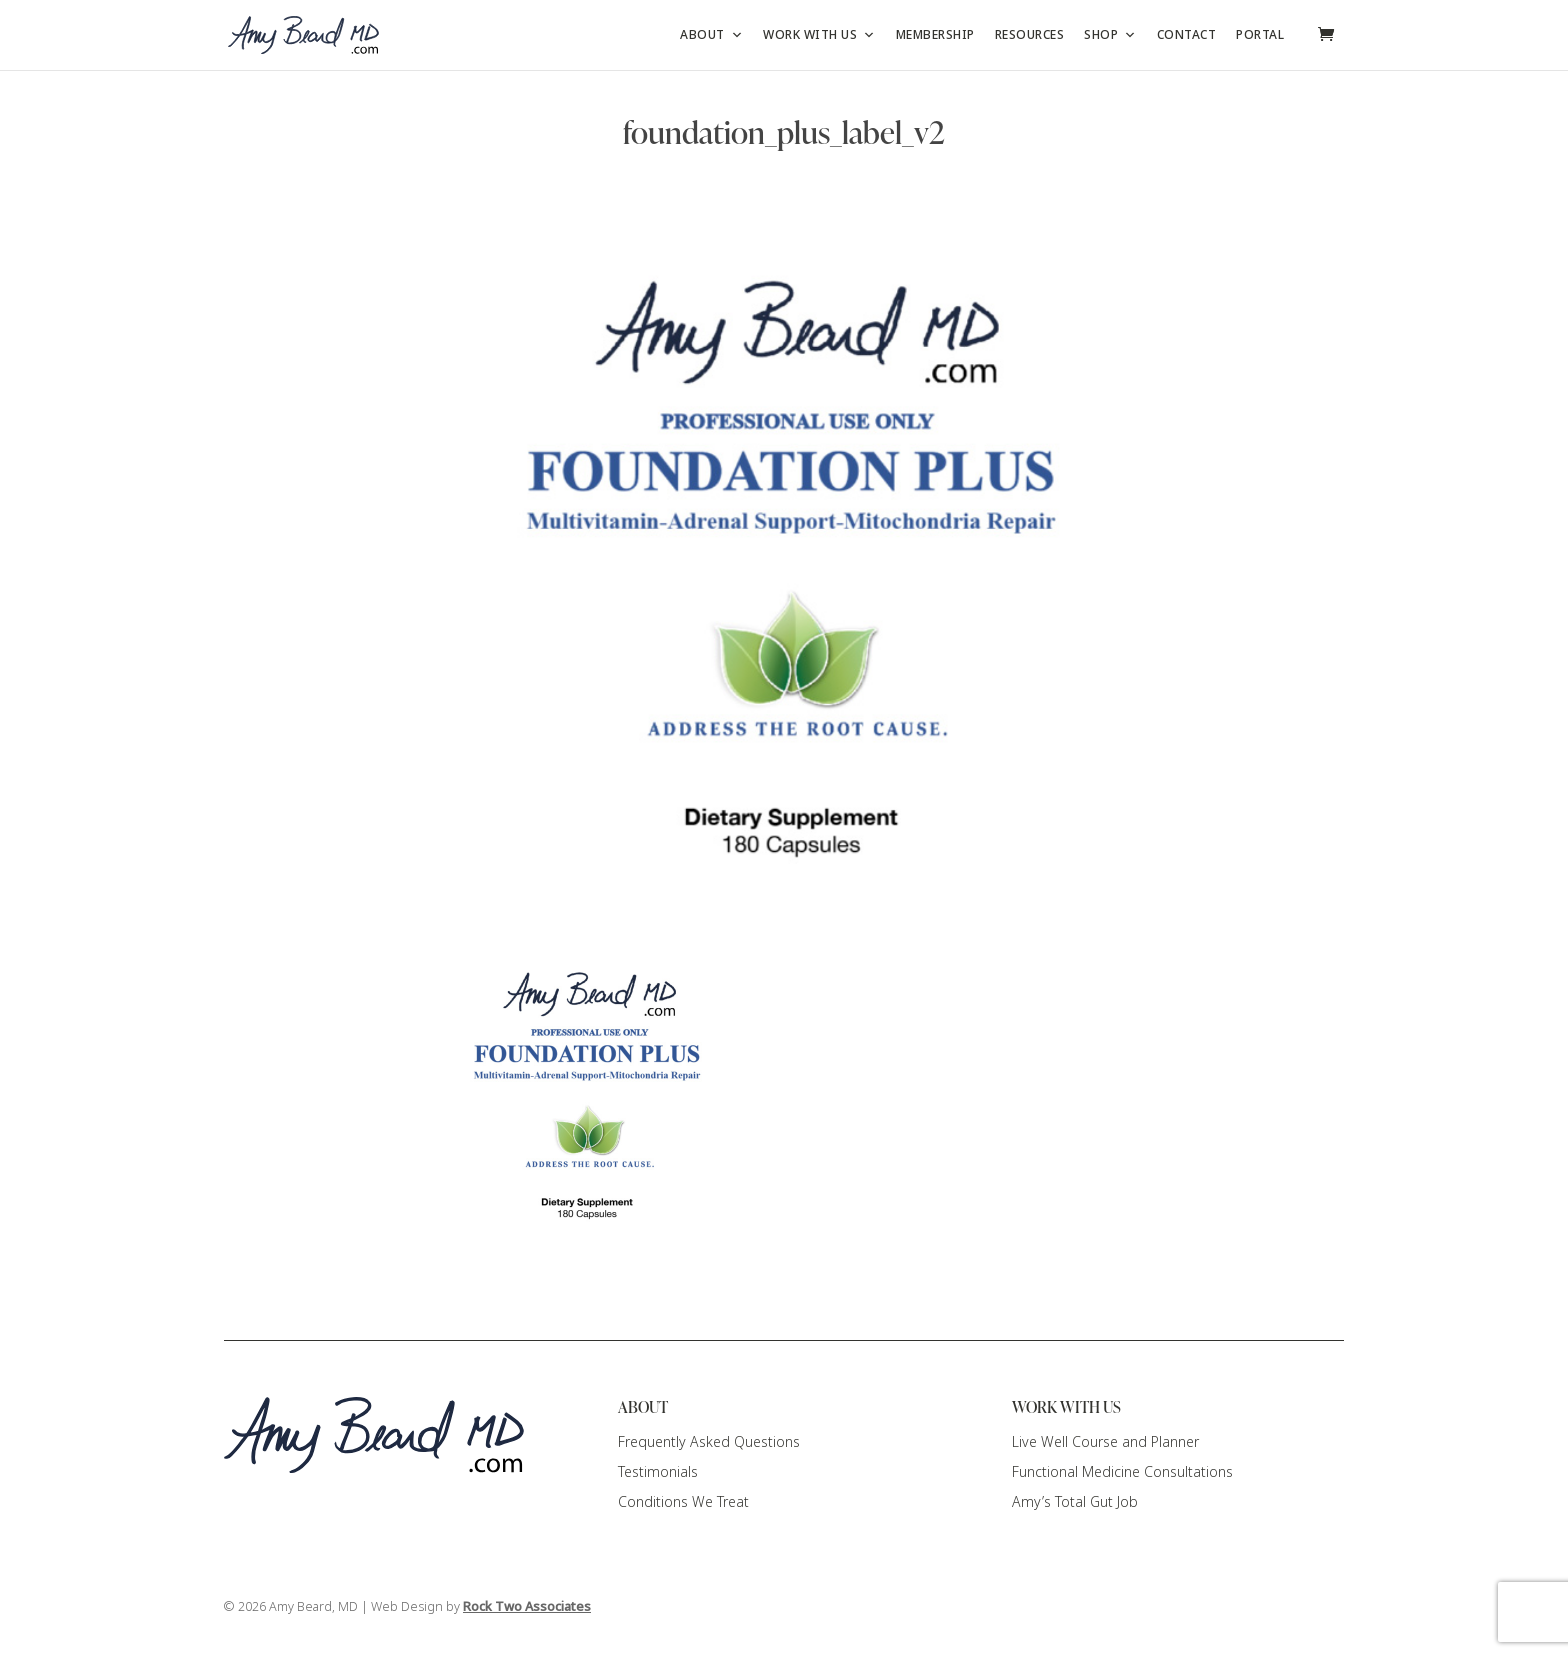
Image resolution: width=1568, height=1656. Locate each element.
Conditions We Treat (683, 1502)
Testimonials (658, 1472)
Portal (1260, 35)
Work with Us (819, 35)
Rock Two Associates (527, 1607)
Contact (1187, 35)
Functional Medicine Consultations (1122, 1472)
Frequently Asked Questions (709, 1442)
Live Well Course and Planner (1105, 1442)
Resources (1030, 35)
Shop (1110, 35)
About (711, 35)
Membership (935, 35)
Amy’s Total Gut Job (1075, 1502)
